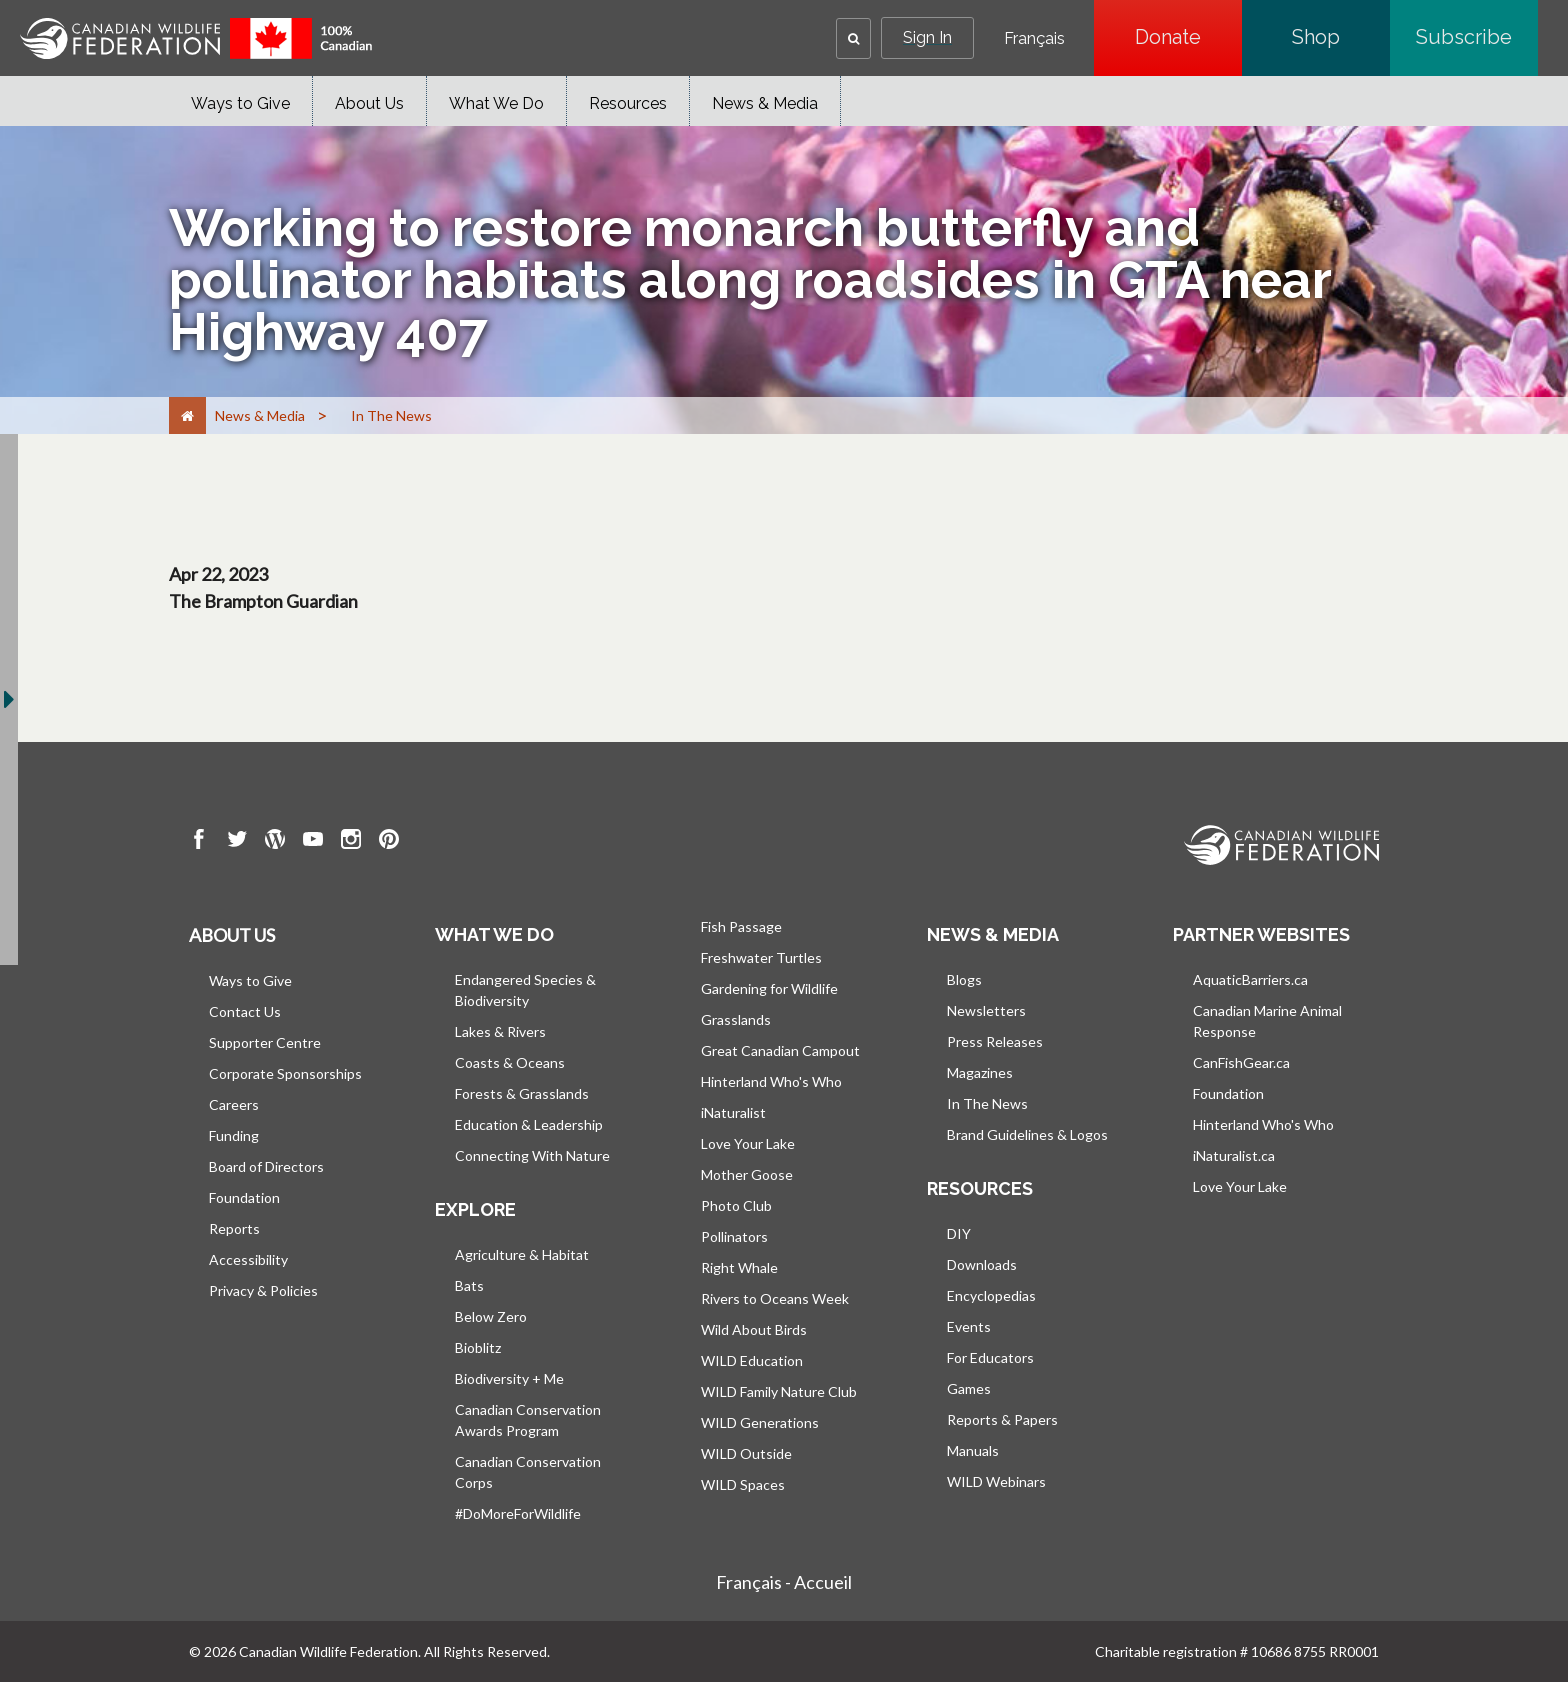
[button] (853, 38)
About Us (369, 103)
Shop (1341, 37)
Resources (628, 103)
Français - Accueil (784, 1582)
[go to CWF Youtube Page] (313, 842)
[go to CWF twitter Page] (237, 842)
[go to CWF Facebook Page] (199, 842)
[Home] (187, 415)
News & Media (765, 103)
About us (232, 935)
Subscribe (1477, 37)
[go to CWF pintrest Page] (389, 842)
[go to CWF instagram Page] (351, 842)
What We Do (496, 103)
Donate (1188, 37)
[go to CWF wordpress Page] (275, 842)
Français (1034, 39)
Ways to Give (240, 103)
